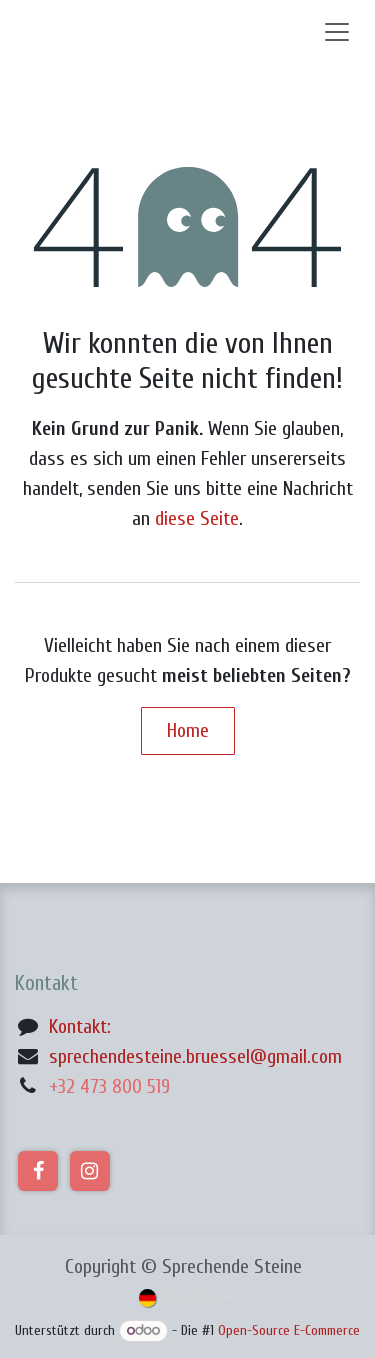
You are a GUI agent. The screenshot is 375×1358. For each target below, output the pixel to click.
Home (188, 730)
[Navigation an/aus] (337, 31)
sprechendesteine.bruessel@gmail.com (195, 1056)
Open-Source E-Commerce (289, 1330)
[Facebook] (38, 1171)
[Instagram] (90, 1171)
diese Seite (197, 518)
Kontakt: (80, 1026)
